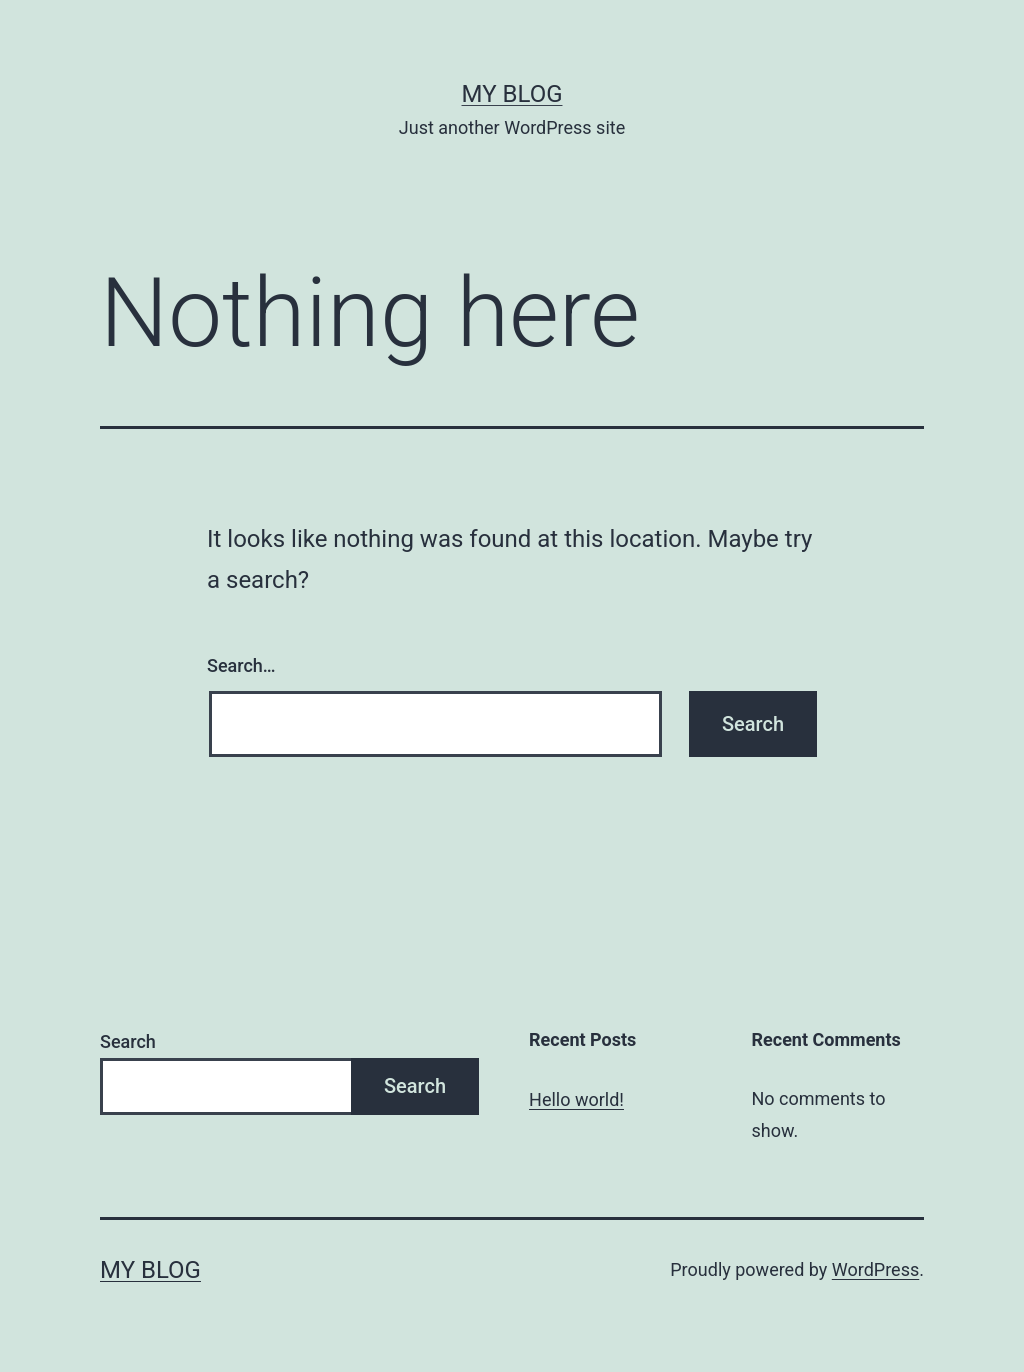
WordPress (875, 1269)
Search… (241, 665)
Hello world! (576, 1099)
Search (128, 1041)
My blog (512, 94)
